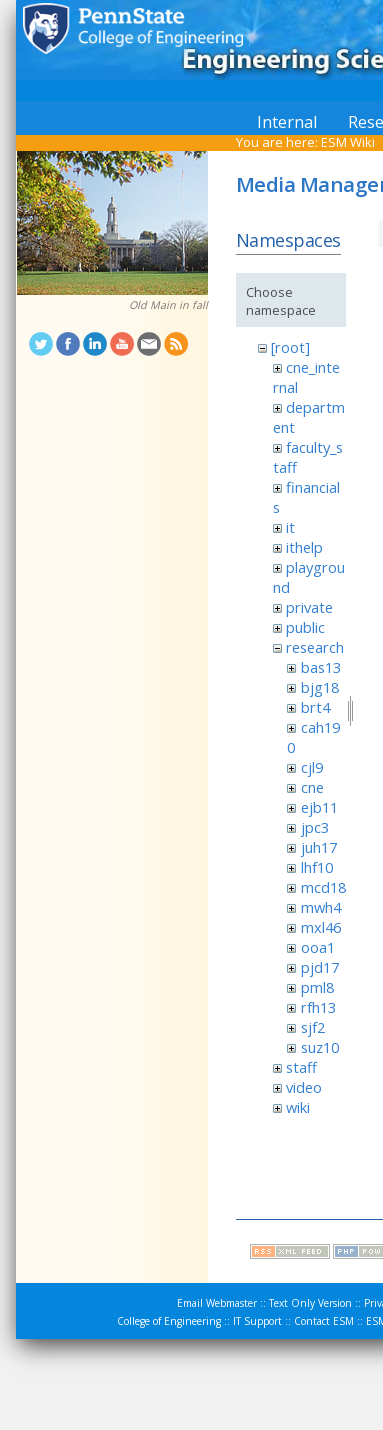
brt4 (315, 707)
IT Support (257, 1321)
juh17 (319, 847)
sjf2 (313, 1027)
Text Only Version (310, 1303)
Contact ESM (324, 1321)
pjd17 (320, 967)
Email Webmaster (217, 1303)
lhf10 (317, 867)
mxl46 (321, 927)
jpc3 (315, 827)
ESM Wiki (348, 142)
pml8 (317, 987)
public (305, 627)
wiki (298, 1107)
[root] (290, 347)
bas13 (321, 667)
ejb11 (319, 807)
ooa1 (318, 947)
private (309, 607)
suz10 (320, 1047)
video (304, 1087)
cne (312, 787)
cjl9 (312, 767)
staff (301, 1067)
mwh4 (321, 907)
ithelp (304, 547)
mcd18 (323, 887)
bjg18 (320, 687)
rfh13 (318, 1007)
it (290, 527)
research (315, 647)
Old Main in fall (168, 305)
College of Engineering (169, 1321)
